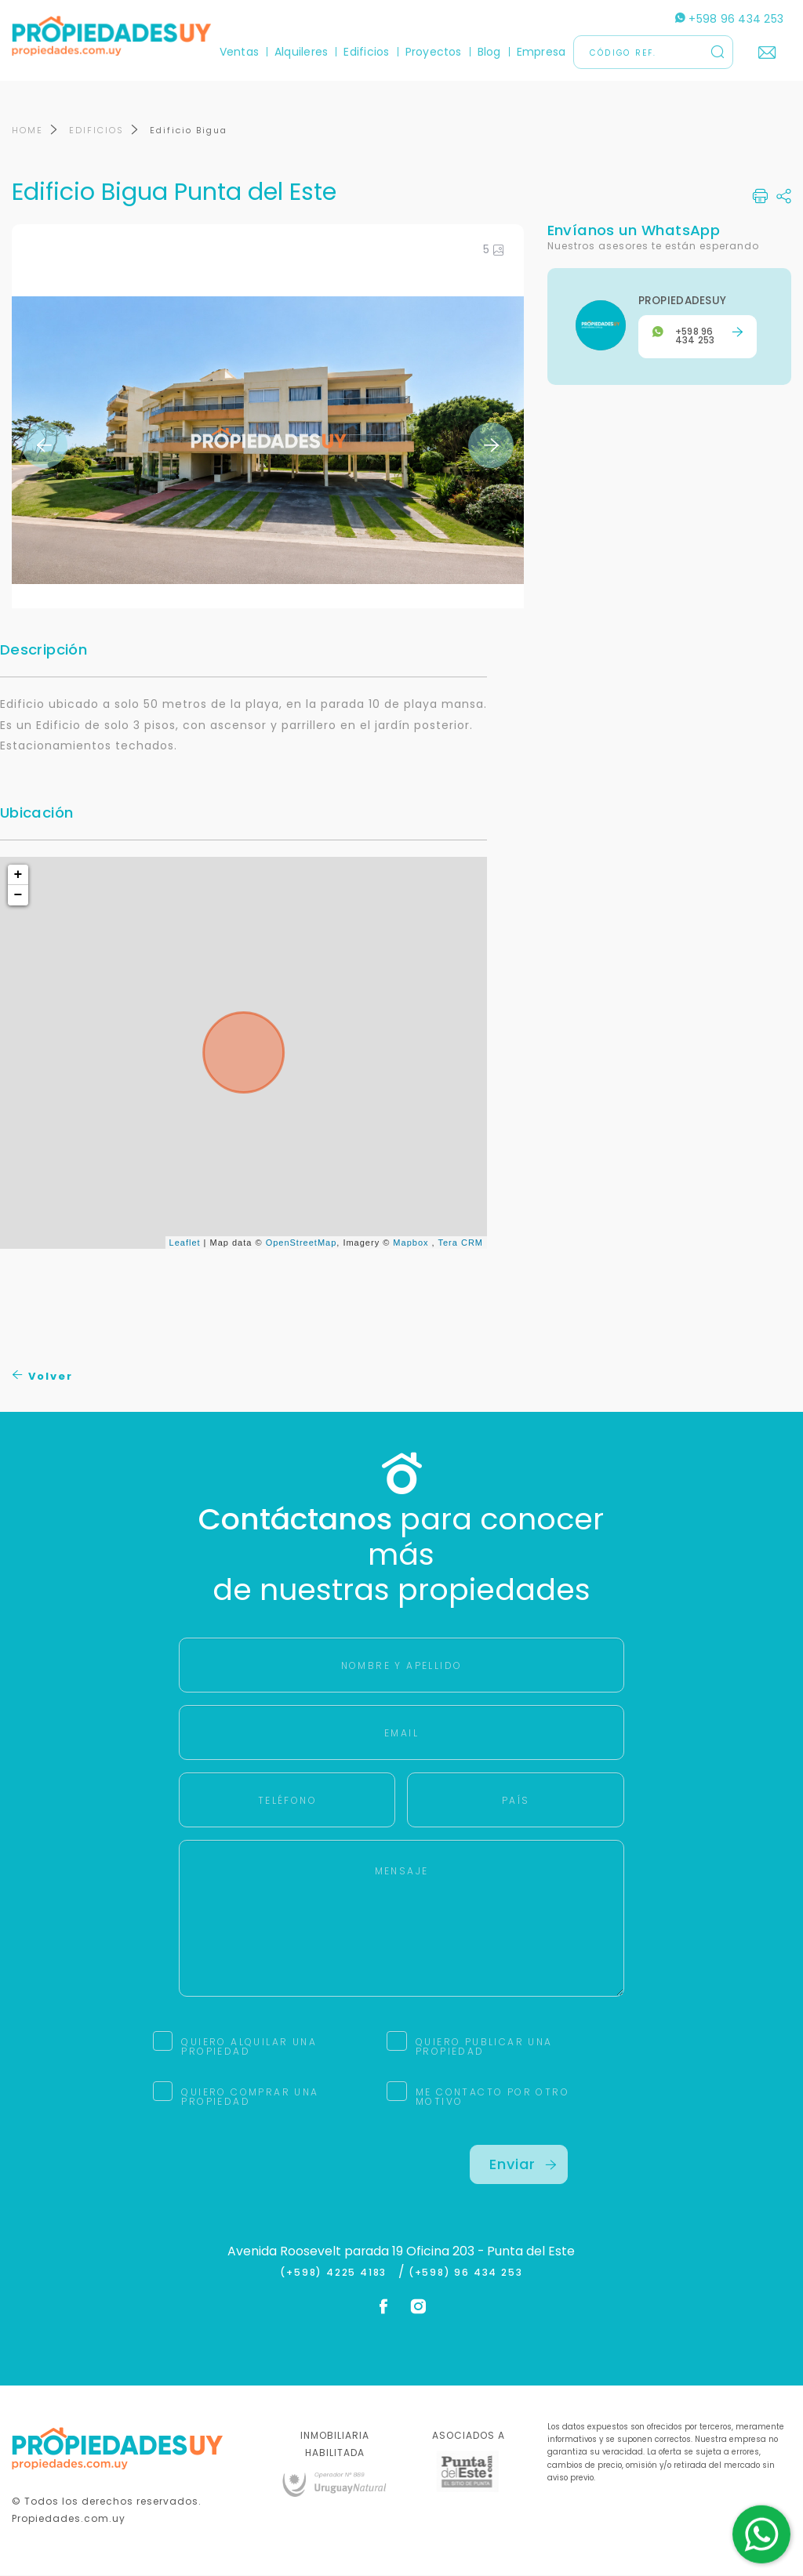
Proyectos (433, 52)
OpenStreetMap (301, 1243)
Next (491, 446)
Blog (489, 52)
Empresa (541, 52)
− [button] (19, 896)
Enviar (523, 2165)
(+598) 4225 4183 (337, 2273)
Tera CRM (460, 1243)
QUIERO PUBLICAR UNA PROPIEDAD (484, 2047)
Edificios (366, 52)
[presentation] (298, 2176)
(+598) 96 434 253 (466, 2273)
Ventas (239, 52)
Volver (43, 1377)
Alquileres (301, 52)
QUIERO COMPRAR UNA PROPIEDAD (249, 2097)
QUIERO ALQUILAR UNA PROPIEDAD (249, 2047)
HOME (27, 131)
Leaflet (185, 1243)
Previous (44, 446)
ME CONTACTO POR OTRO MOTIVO (492, 2097)
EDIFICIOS (96, 131)
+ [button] (19, 876)
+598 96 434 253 (729, 19)
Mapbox (410, 1243)
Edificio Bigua (188, 131)
